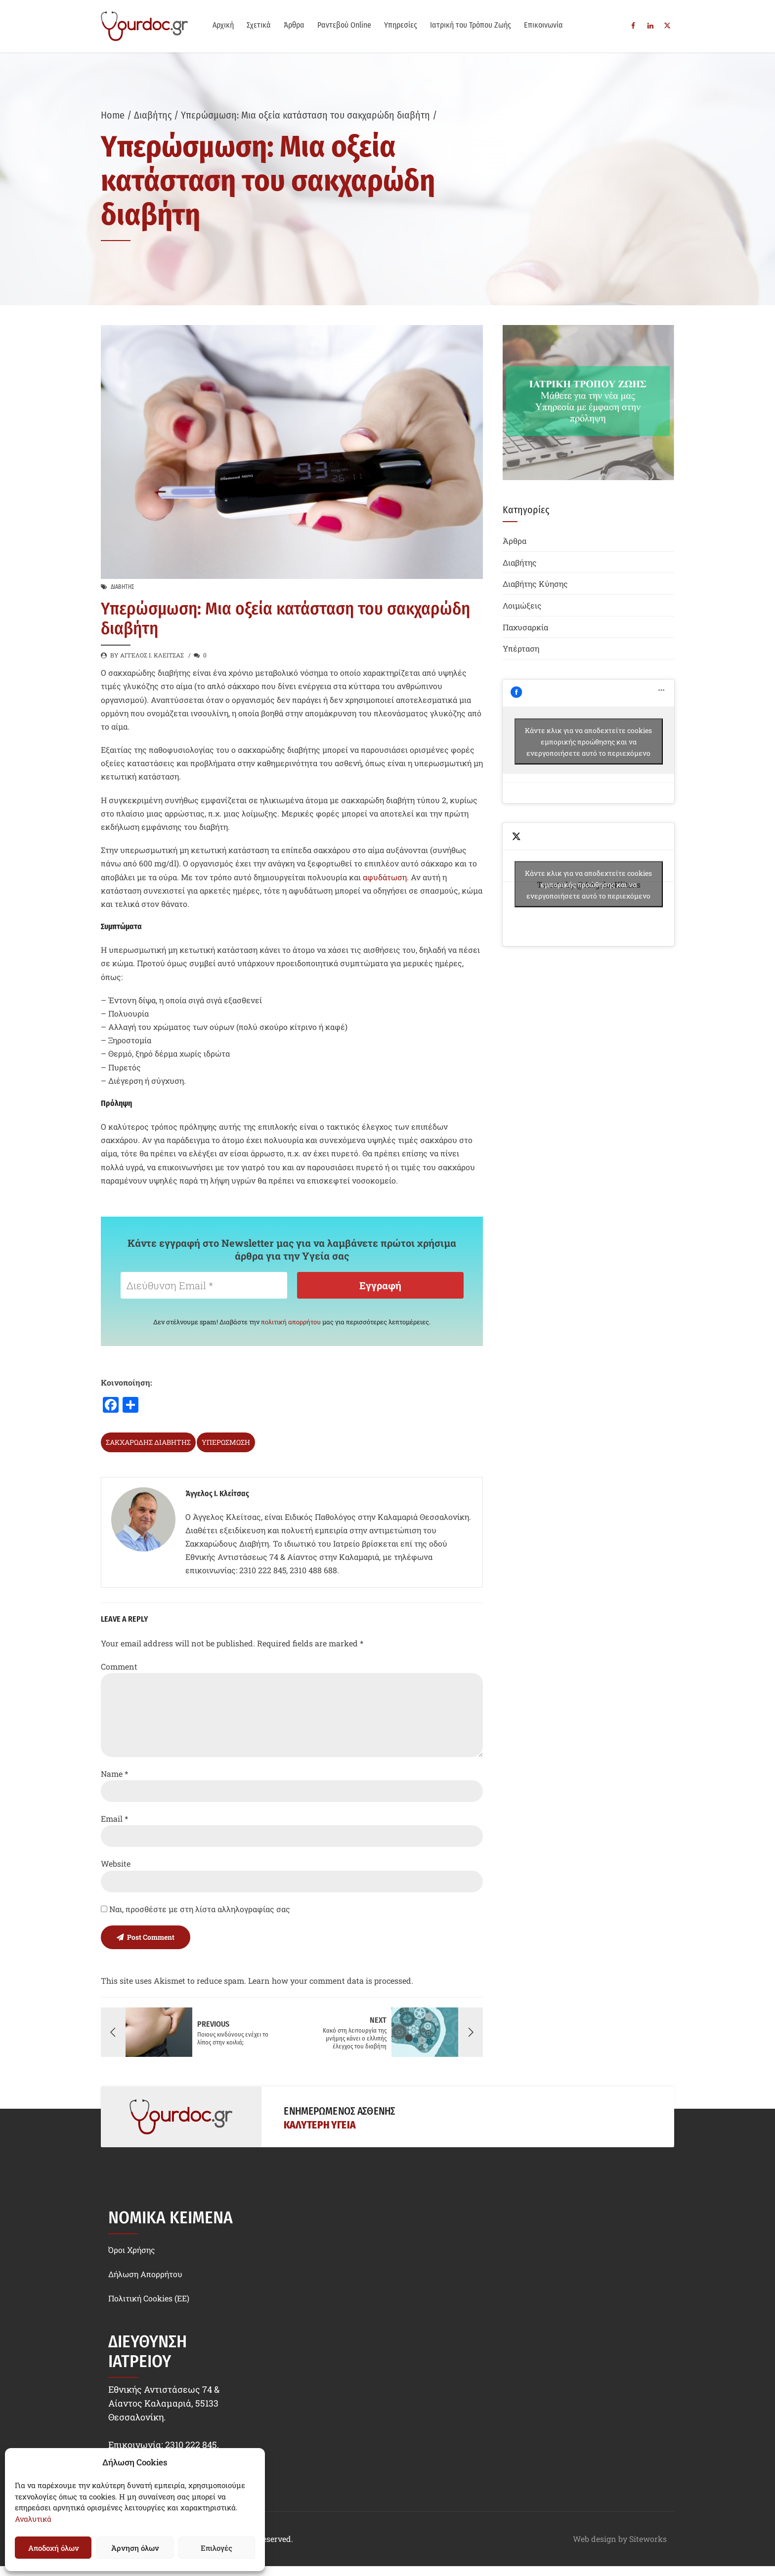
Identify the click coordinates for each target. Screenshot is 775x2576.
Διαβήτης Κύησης (535, 583)
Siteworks (648, 2539)
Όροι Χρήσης (131, 2250)
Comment (119, 1666)
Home (113, 115)
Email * (114, 1818)
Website (115, 1863)
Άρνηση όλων (135, 2548)
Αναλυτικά (33, 2519)
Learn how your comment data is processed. (330, 1980)
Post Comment (150, 1937)
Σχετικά (259, 25)
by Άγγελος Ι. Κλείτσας (147, 655)
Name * (114, 1773)
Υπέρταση (521, 648)
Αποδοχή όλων (53, 2548)
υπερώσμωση (226, 1442)
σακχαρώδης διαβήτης (148, 1442)
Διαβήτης (153, 115)
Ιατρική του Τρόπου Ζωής (470, 25)
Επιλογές (216, 2548)
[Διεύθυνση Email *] (204, 1285)
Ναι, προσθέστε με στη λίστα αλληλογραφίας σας (195, 1909)
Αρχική (223, 25)
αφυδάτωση (385, 877)
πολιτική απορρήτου (291, 1321)
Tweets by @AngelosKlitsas (589, 884)
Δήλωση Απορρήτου (145, 2274)
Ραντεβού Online (344, 25)
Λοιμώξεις (522, 605)
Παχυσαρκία (525, 627)
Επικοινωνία (543, 25)
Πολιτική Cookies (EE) (148, 2298)
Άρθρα (294, 25)
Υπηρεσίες (400, 25)
